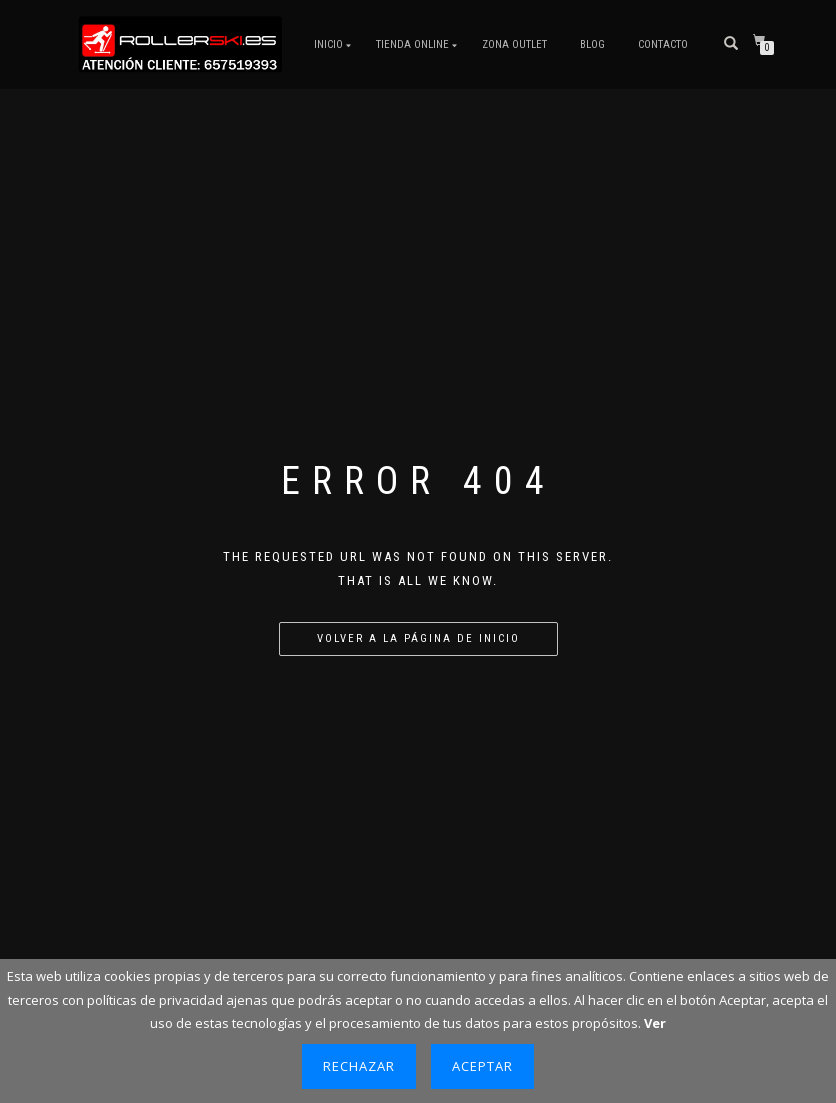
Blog (592, 44)
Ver (655, 1023)
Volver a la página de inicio (418, 638)
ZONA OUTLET (514, 44)
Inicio (328, 44)
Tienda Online (412, 44)
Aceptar (482, 1066)
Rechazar (359, 1066)
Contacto (663, 44)
